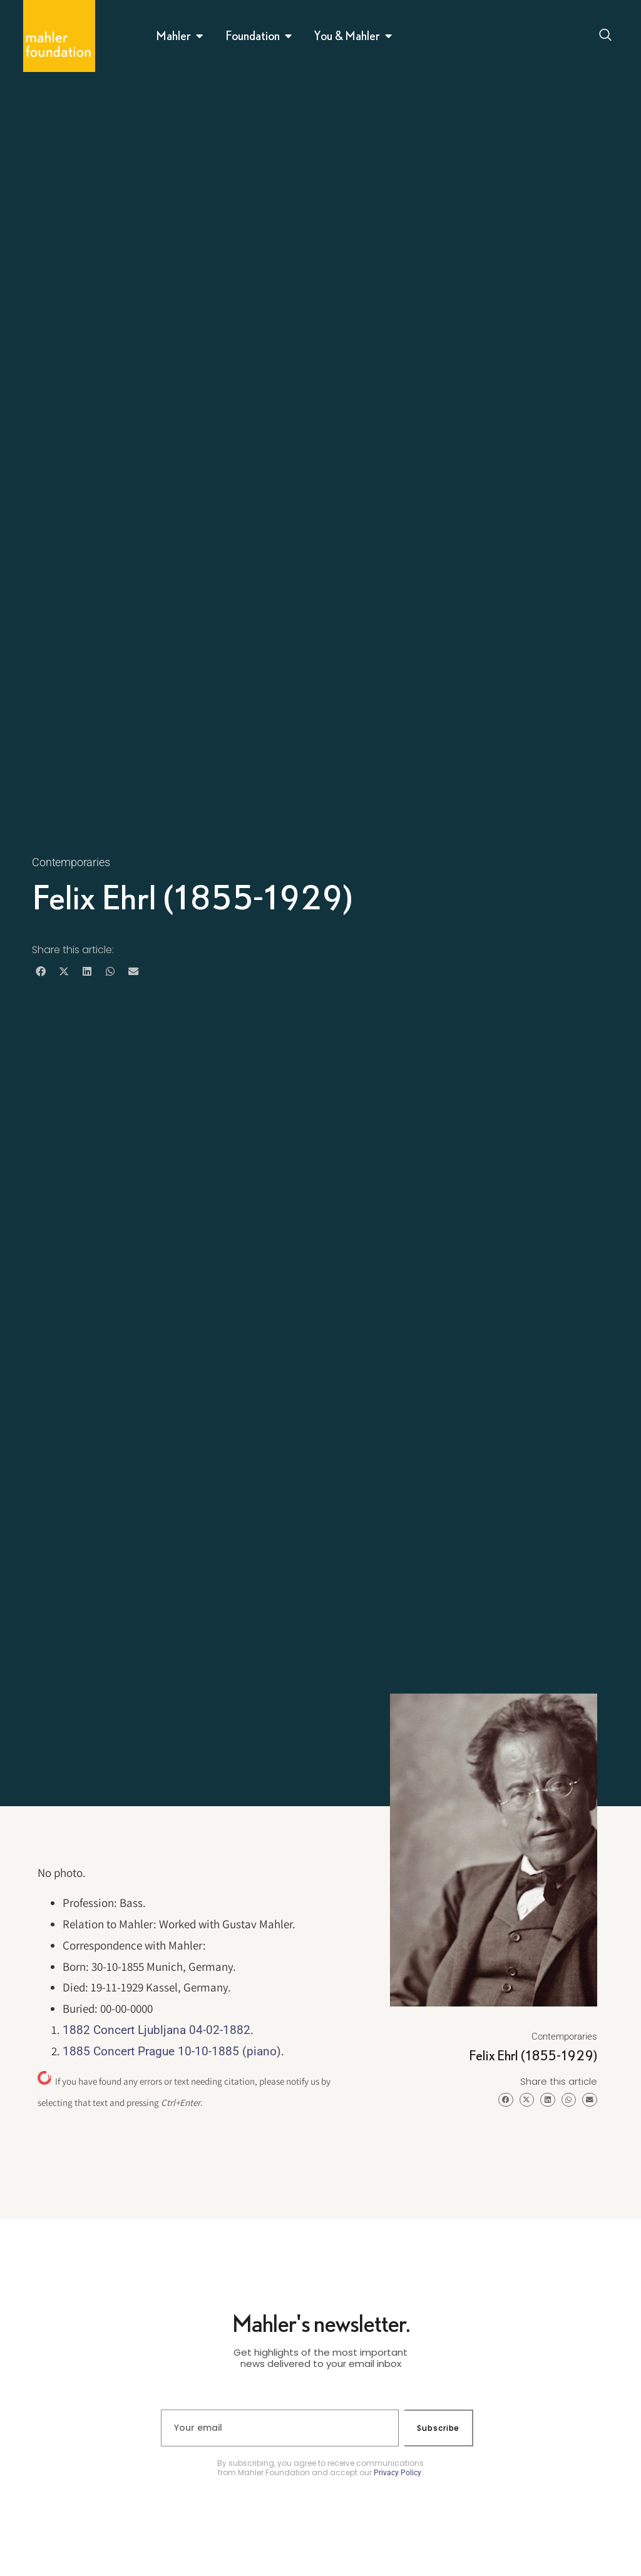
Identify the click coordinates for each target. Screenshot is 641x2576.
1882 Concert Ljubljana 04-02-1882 (156, 2030)
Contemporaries (71, 862)
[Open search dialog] (606, 36)
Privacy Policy (397, 2472)
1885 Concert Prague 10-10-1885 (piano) (172, 2051)
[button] (40, 971)
